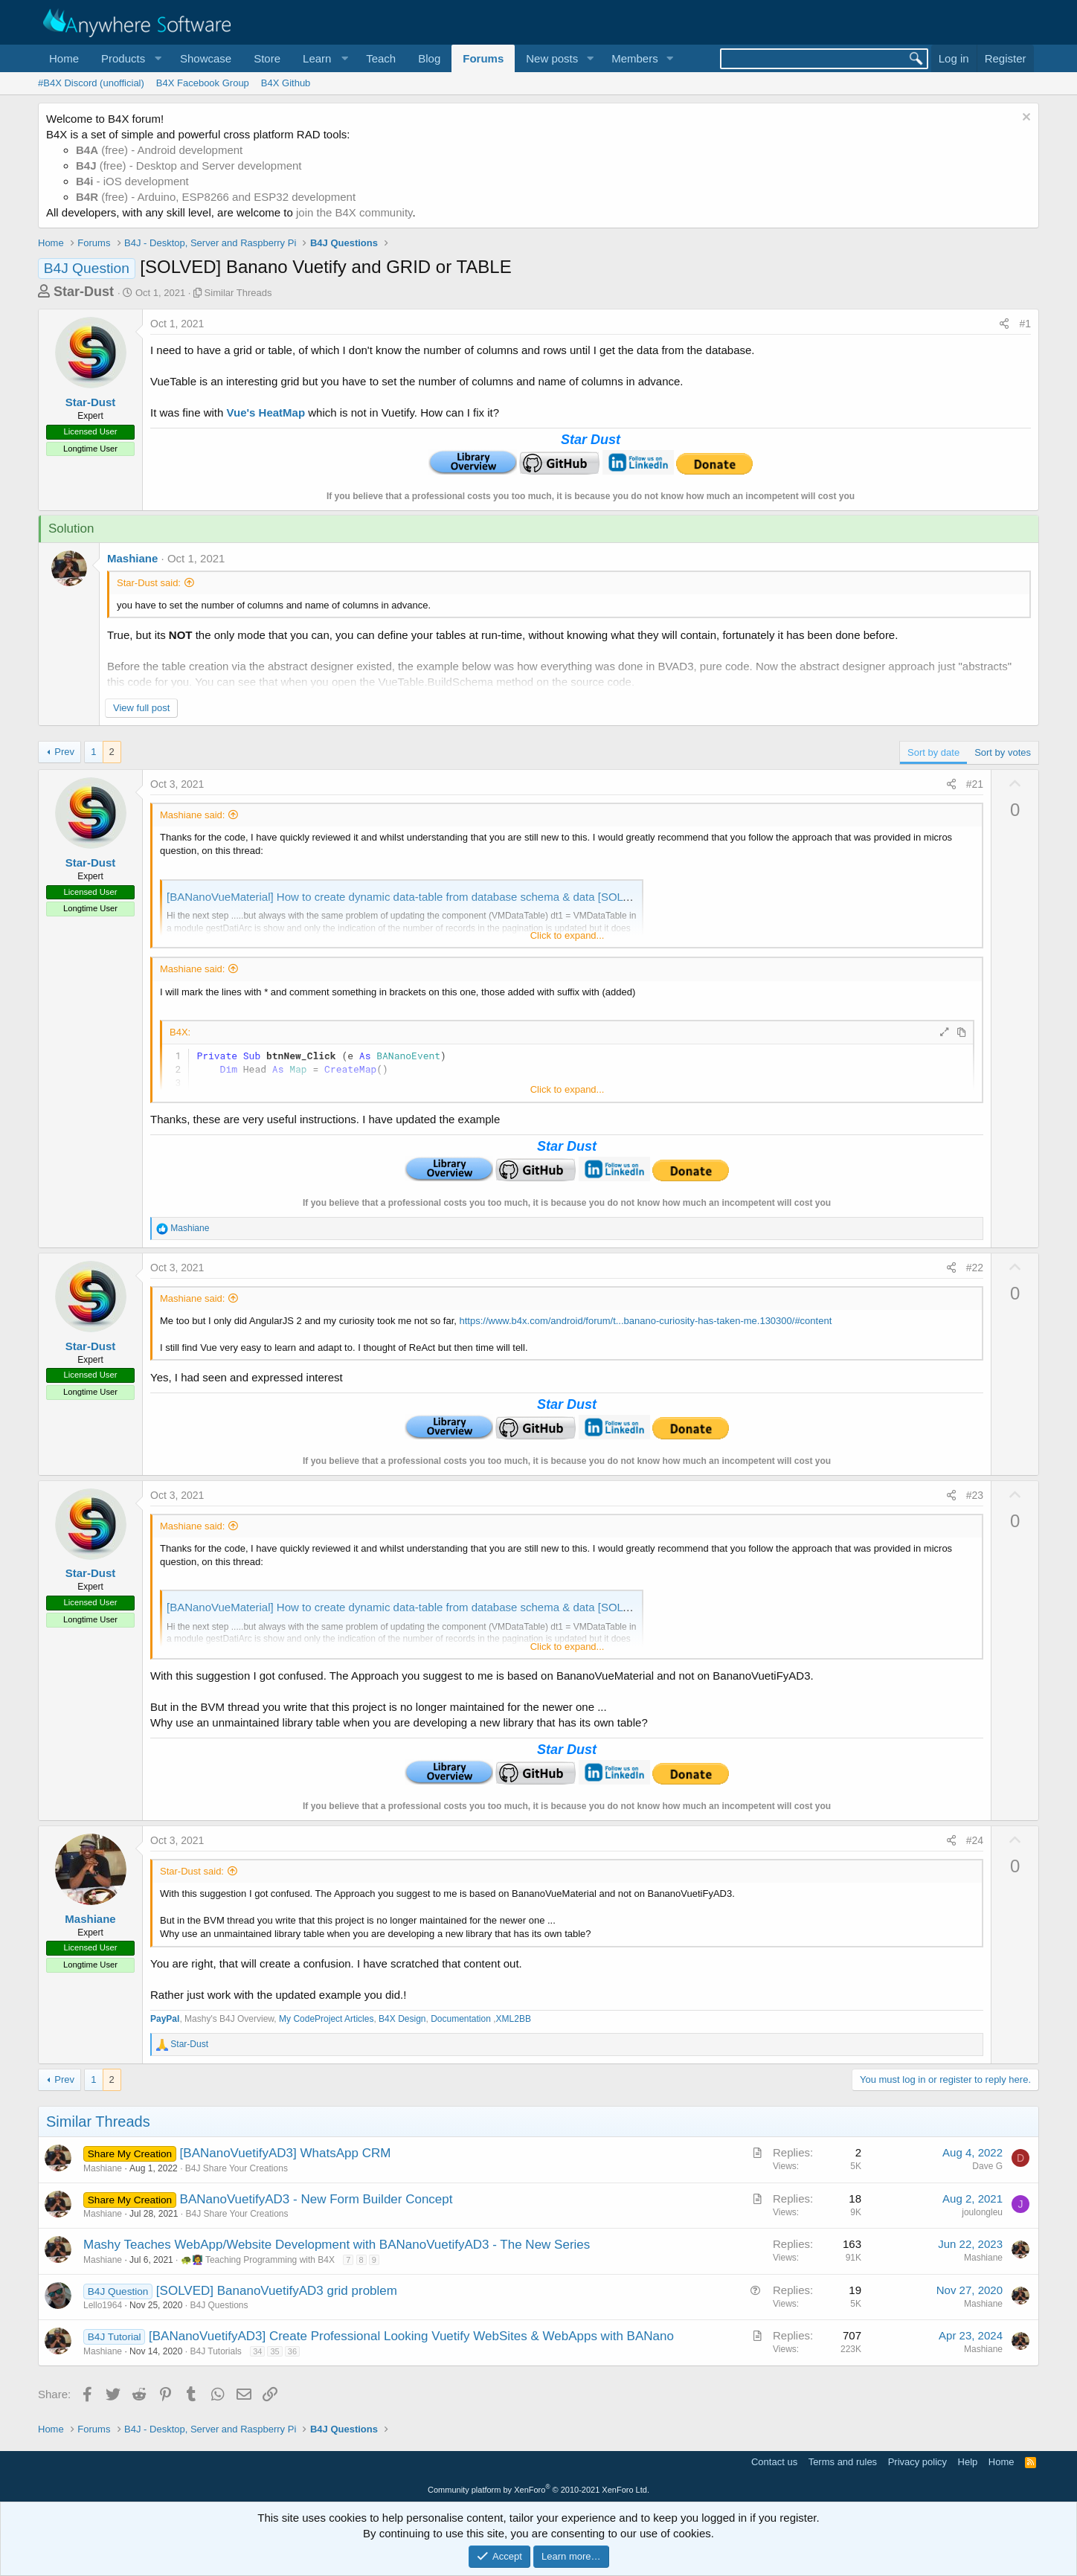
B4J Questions (219, 2305)
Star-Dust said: (149, 582)
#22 (974, 1267)
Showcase (205, 58)
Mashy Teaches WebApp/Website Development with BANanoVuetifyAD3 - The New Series (336, 2245)
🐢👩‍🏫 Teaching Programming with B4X (258, 2260)
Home (64, 58)
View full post (141, 707)
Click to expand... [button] (567, 935)
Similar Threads (238, 292)
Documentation (462, 2019)
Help (968, 2461)
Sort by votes (1002, 752)
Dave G (987, 2166)
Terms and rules (842, 2461)
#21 (974, 784)
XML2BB (513, 2019)
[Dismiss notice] (1024, 118)
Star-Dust (84, 291)
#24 (974, 1840)
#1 (1025, 324)
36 (292, 2351)
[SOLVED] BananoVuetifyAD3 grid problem (276, 2291)
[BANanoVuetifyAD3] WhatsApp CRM (285, 2153)
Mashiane (132, 558)
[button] (129, 58)
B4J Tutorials (215, 2351)
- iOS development (132, 181)
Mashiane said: (192, 814)
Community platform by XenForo (538, 2489)
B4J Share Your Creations (236, 2168)
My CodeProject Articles (326, 2019)
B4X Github (286, 83)
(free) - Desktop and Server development (189, 165)
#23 (974, 1495)
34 (257, 2351)
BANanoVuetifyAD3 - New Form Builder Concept (316, 2199)
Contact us (774, 2461)
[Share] (1004, 324)
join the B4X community (354, 212)
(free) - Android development (159, 150)
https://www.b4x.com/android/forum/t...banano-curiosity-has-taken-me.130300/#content (646, 1320)
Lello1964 (102, 2305)
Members (634, 58)
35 (274, 2351)
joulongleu (982, 2212)
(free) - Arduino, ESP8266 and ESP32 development (216, 196)
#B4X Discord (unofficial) (91, 83)
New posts (552, 58)
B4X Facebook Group (202, 83)
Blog (429, 58)
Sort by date (933, 752)
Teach (381, 58)
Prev (64, 751)
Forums (483, 58)
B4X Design (402, 2019)
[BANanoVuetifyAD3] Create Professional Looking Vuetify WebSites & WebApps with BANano (411, 2336)
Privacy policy (917, 2461)
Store (267, 58)
